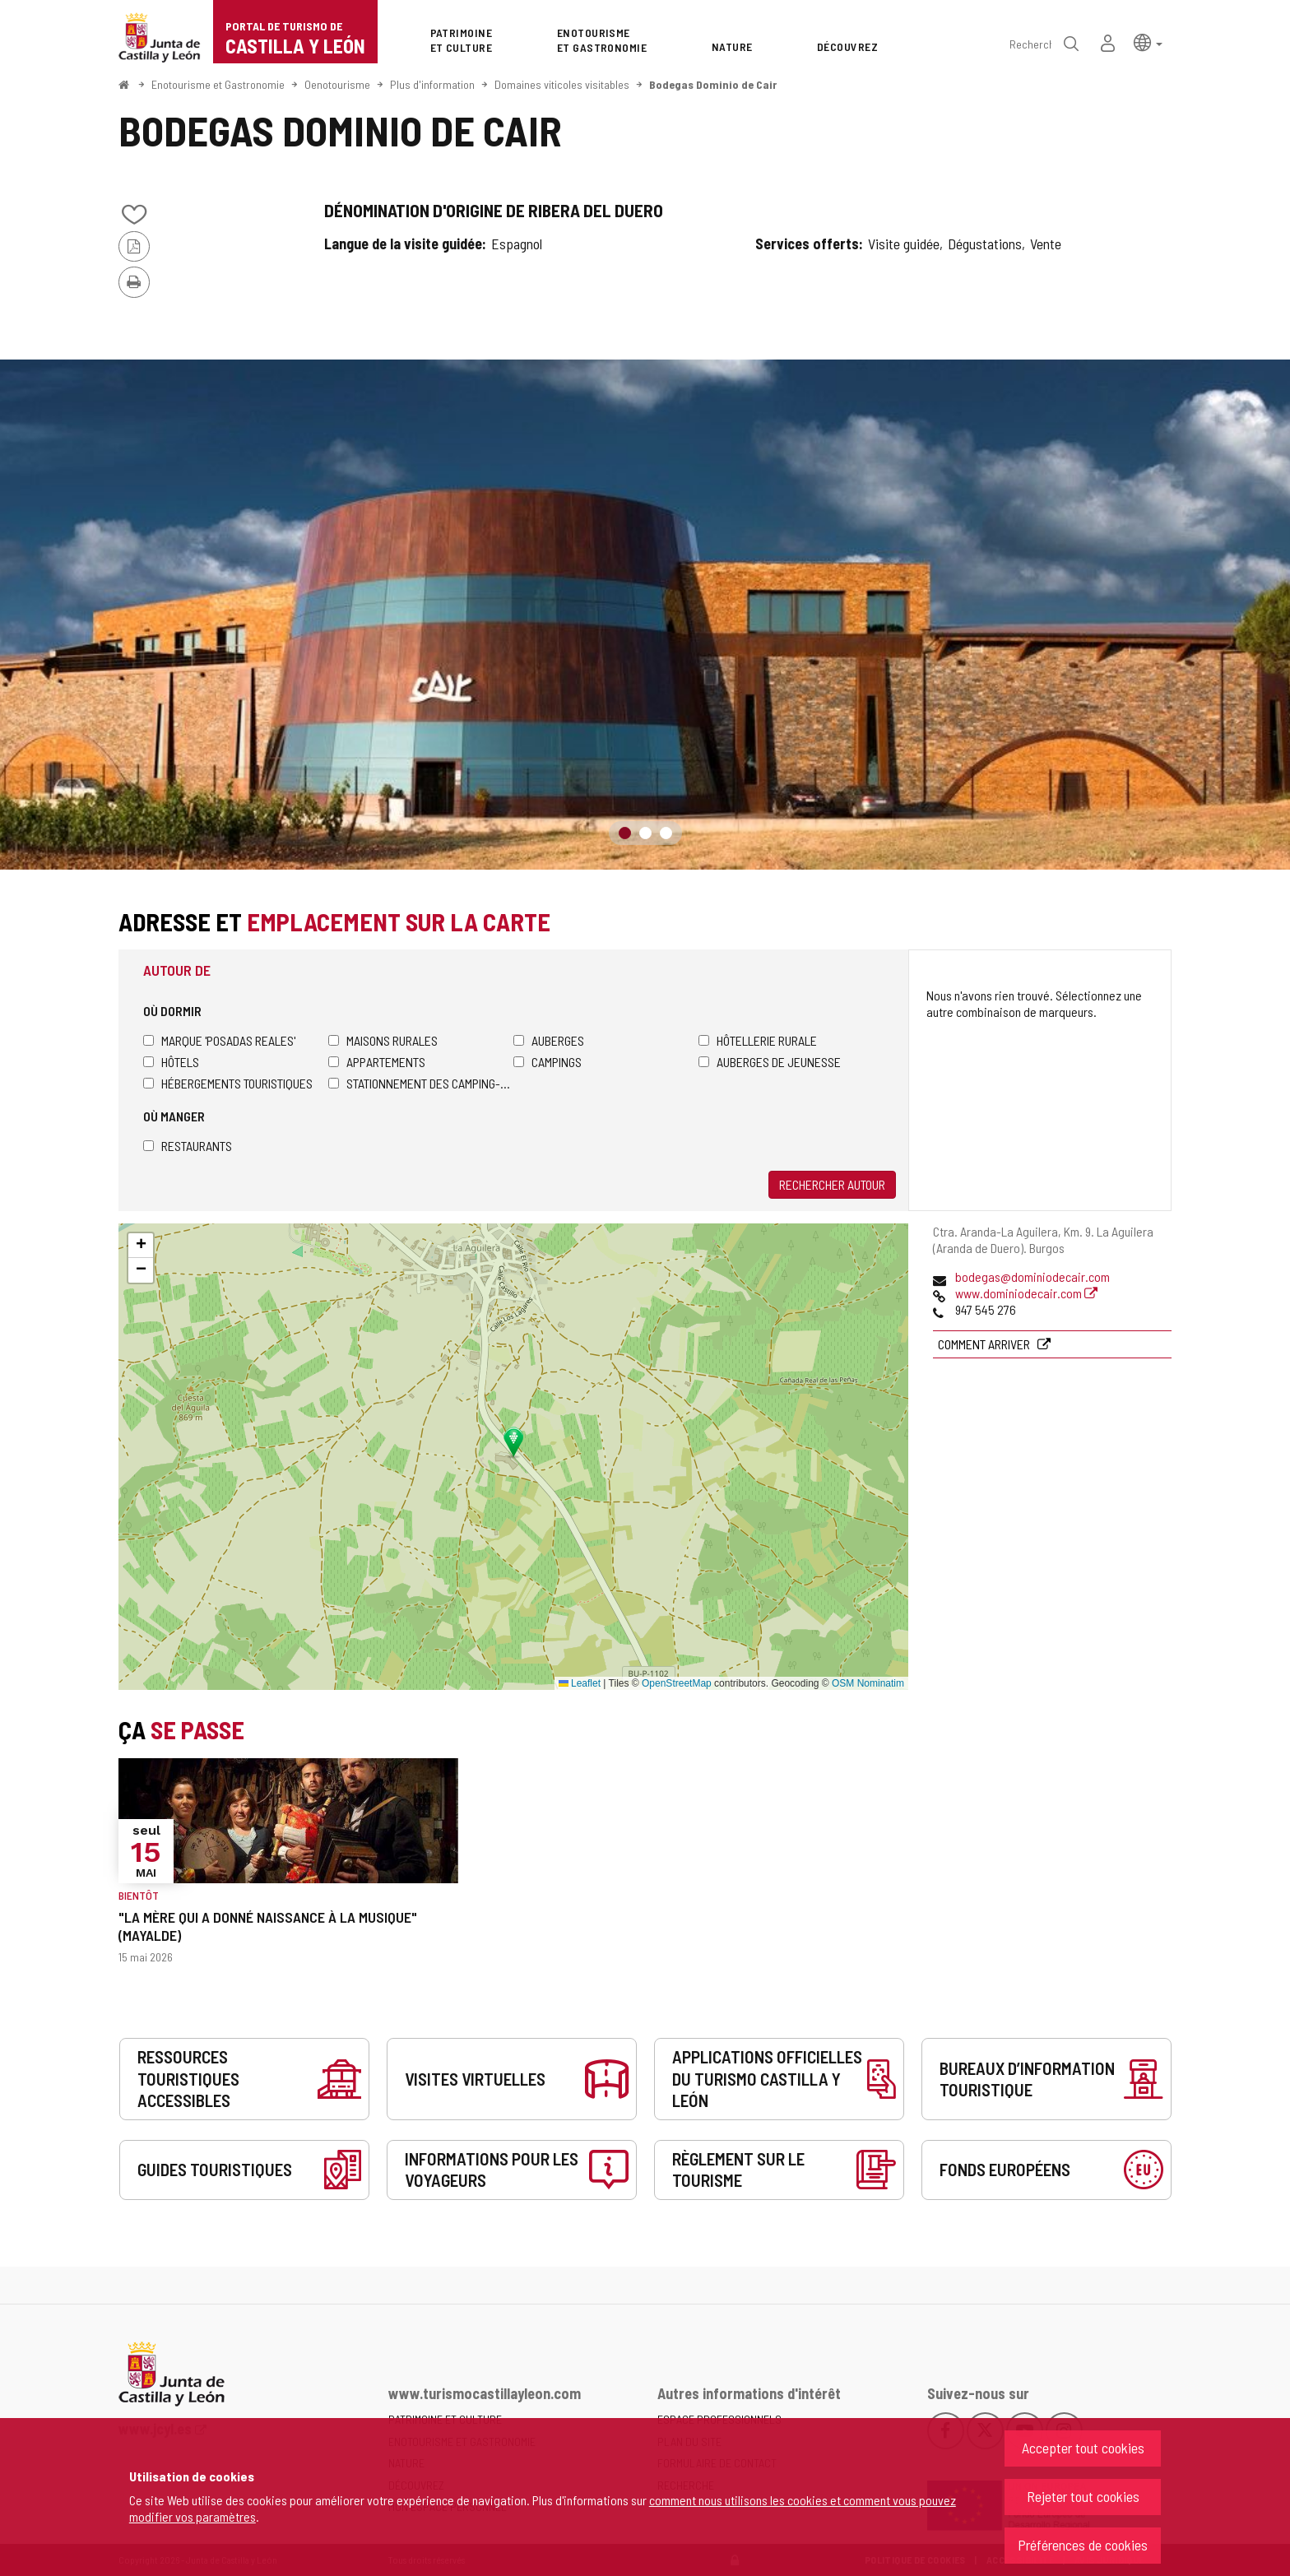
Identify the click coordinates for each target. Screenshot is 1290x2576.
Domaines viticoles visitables (561, 84)
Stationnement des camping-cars (420, 1083)
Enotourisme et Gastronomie (218, 84)
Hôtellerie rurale (757, 1040)
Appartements (376, 1062)
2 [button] (645, 833)
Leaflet (580, 1683)
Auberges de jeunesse (769, 1062)
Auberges (548, 1040)
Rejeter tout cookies (1083, 2496)
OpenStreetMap (677, 1683)
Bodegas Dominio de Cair (713, 84)
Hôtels (171, 1062)
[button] (1148, 41)
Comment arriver (985, 1344)
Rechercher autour (832, 1184)
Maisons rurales (383, 1040)
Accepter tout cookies (1083, 2448)
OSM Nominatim (868, 1683)
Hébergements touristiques (228, 1083)
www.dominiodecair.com (1026, 1293)
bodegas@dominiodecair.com (1032, 1276)
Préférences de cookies (1083, 2545)
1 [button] (625, 833)
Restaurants (187, 1145)
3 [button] (666, 833)
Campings (547, 1062)
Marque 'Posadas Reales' (219, 1040)
